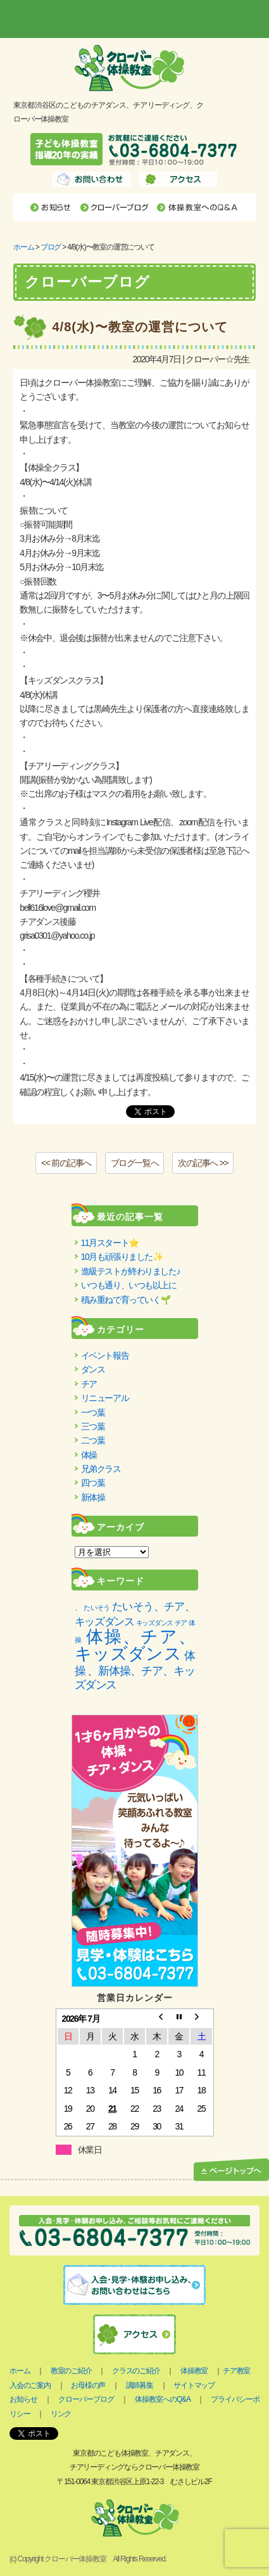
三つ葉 (93, 1426)
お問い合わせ (91, 179)
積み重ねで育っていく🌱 (126, 1300)
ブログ (51, 247)
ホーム (23, 247)
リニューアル (105, 1398)
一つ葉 (93, 1412)
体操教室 (194, 2370)
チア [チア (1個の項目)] (181, 1623)
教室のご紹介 (71, 2370)
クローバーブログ (114, 207)
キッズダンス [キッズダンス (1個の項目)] (154, 1623)
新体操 (93, 1497)
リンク (61, 2413)
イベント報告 (105, 1355)
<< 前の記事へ (66, 1163)
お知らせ (51, 207)
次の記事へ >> (203, 1163)
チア (89, 1384)
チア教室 (236, 2370)
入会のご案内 (30, 2385)
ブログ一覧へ (135, 1163)
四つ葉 (93, 1483)
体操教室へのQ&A (198, 207)
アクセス (178, 179)
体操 (89, 1455)
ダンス (93, 1369)
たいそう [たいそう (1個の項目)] (97, 1607)
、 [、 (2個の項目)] (78, 1607)
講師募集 (139, 2385)
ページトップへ (231, 2170)
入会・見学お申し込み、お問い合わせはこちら (134, 2285)
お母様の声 (88, 2385)
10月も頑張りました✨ (122, 1257)
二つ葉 (93, 1440)
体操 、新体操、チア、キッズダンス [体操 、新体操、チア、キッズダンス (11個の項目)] (135, 1670)
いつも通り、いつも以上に (129, 1285)
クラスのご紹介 (136, 2370)
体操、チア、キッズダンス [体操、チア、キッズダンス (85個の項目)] (135, 1645)
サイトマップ (194, 2385)
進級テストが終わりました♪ (130, 1271)
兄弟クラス (101, 1469)
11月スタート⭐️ (110, 1243)
